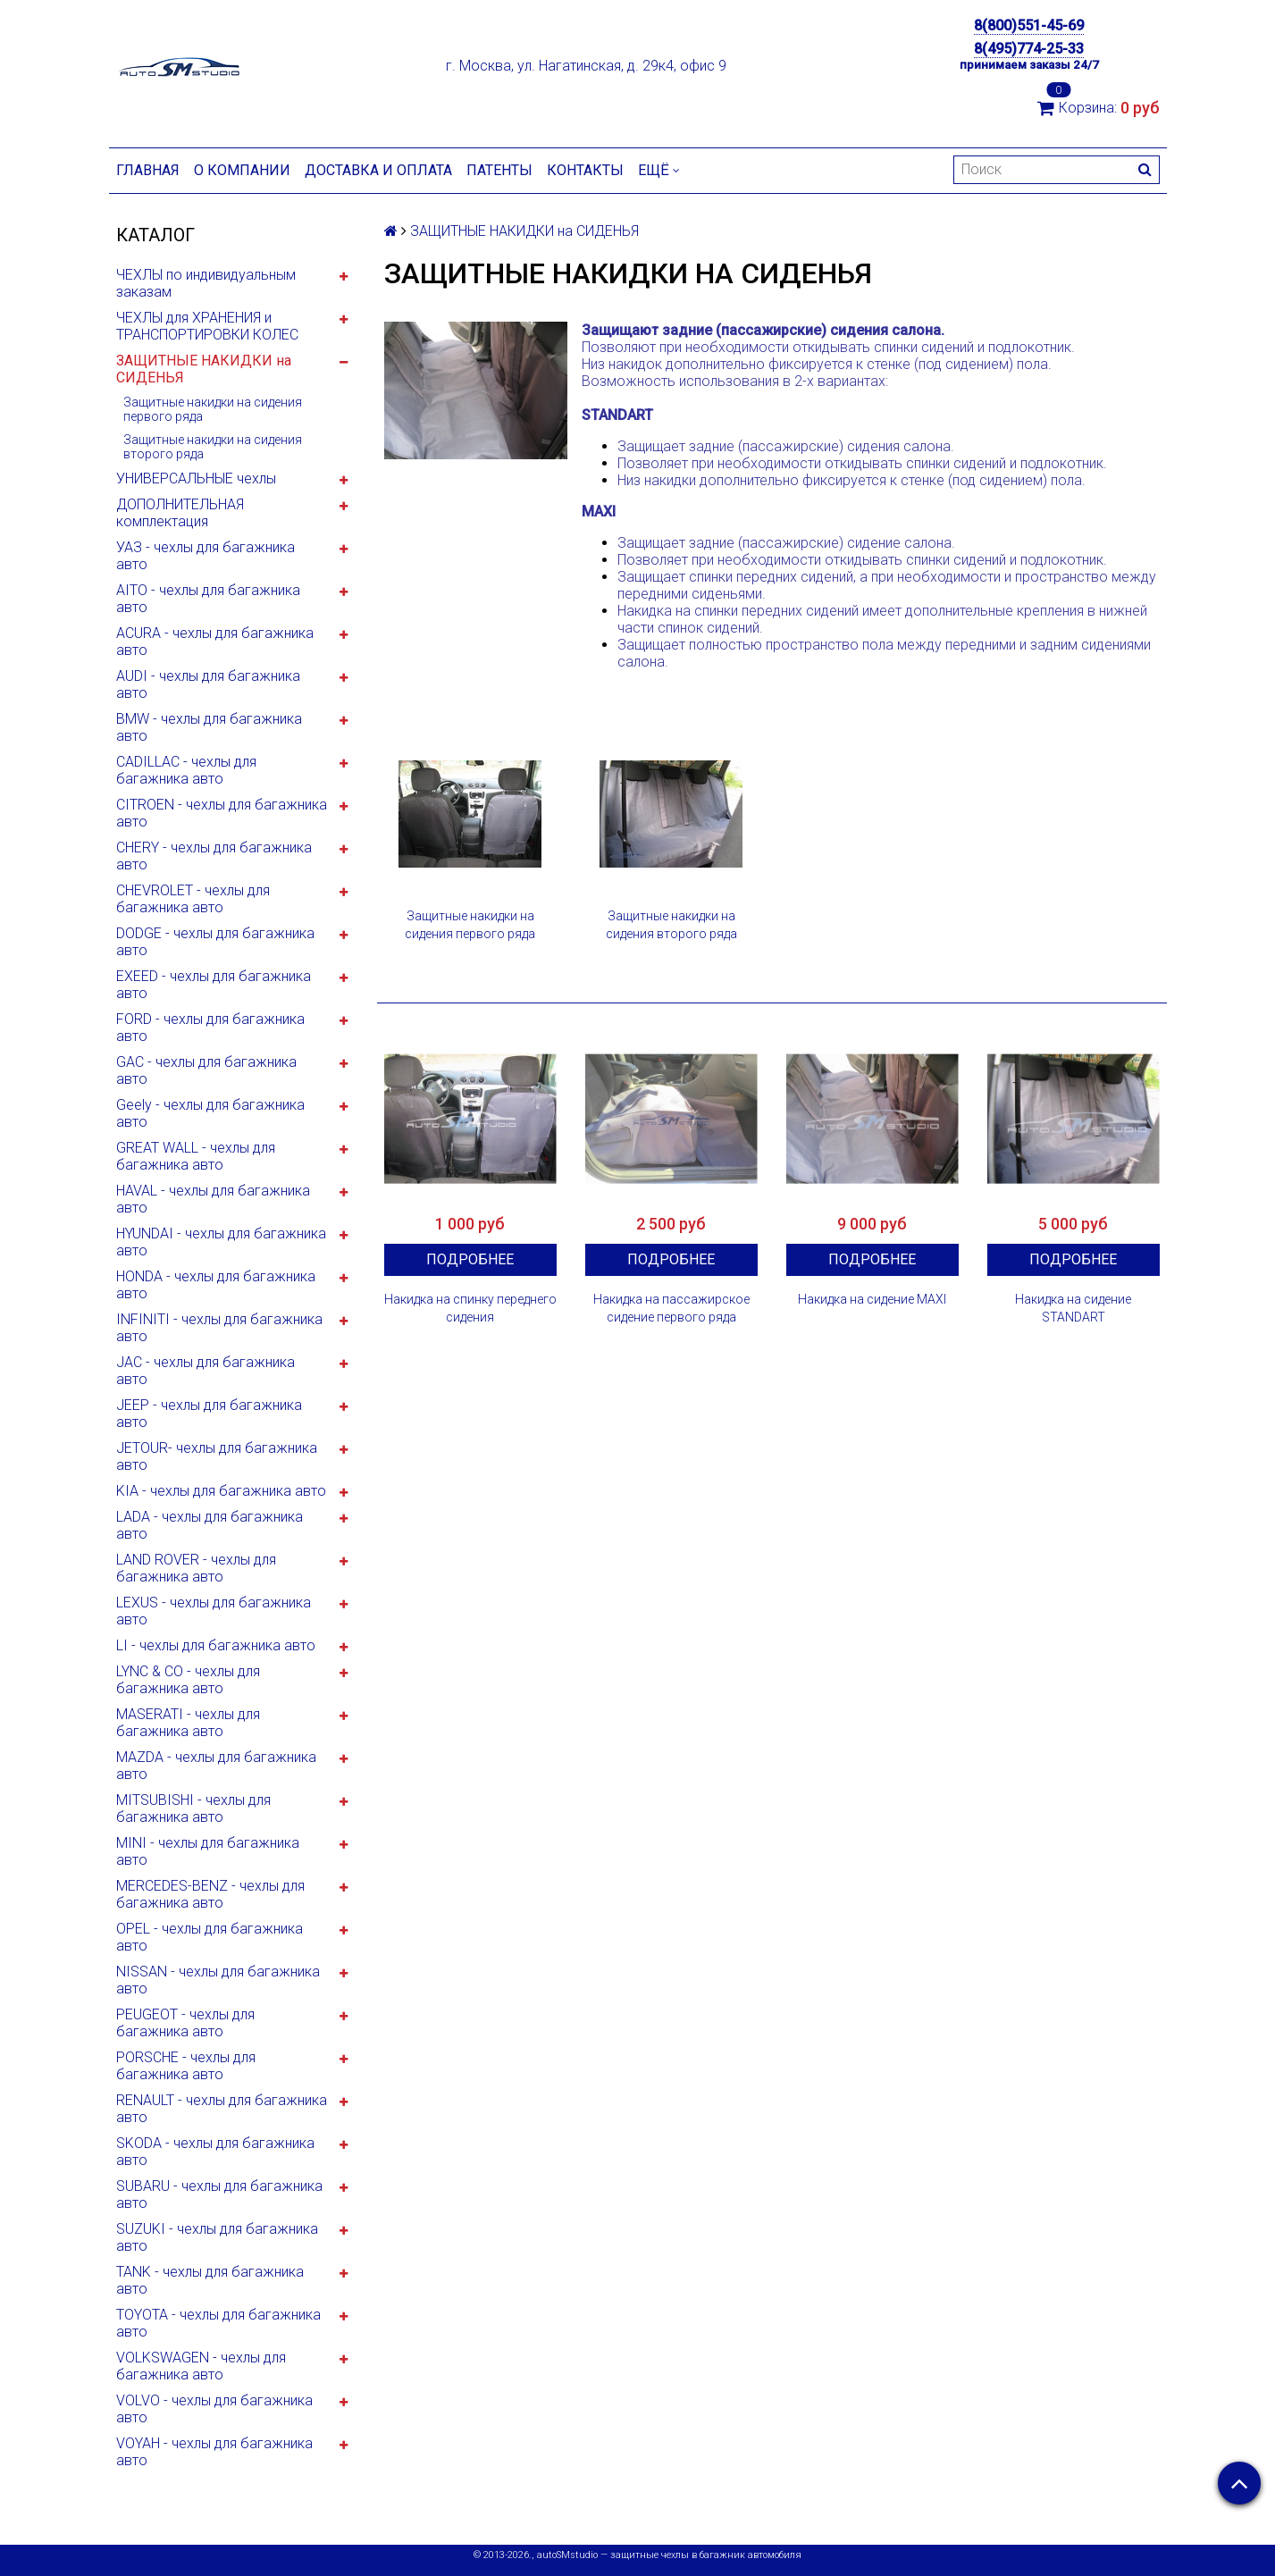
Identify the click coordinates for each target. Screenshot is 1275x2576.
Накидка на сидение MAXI (872, 1299)
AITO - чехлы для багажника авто (208, 599)
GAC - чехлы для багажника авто (206, 1070)
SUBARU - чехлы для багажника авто (219, 2194)
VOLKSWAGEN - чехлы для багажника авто (201, 2366)
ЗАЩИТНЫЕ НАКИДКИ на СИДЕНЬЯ (203, 369)
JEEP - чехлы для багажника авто (209, 1414)
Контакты (585, 170)
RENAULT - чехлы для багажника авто (221, 2109)
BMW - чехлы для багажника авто (209, 727)
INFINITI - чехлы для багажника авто (219, 1328)
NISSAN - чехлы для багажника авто (218, 1980)
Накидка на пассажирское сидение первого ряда (671, 1308)
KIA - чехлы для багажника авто (221, 1490)
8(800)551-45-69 (1029, 25)
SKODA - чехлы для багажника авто (215, 2152)
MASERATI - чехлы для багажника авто (188, 1723)
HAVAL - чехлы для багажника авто (213, 1199)
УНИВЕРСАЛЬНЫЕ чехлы (196, 478)
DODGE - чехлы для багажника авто (215, 942)
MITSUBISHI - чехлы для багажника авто (193, 1808)
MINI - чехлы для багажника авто (207, 1851)
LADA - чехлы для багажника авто (209, 1525)
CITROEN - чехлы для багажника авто (221, 813)
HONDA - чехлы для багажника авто (215, 1285)
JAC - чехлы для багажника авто (205, 1371)
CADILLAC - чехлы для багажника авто (186, 770)
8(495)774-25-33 (1029, 48)
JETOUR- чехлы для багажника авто (216, 1456)
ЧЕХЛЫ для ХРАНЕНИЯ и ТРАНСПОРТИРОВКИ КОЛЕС (207, 326)
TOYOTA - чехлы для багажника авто (218, 2323)
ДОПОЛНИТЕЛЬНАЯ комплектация (180, 513)
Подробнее (470, 1259)
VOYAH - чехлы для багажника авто (214, 2452)
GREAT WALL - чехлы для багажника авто (195, 1156)
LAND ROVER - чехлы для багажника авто (196, 1568)
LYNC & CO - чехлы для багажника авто (188, 1680)
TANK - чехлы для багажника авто (210, 2280)
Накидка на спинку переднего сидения (470, 1308)
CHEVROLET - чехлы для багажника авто (193, 899)
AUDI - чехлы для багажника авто (208, 684)
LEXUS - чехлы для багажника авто (213, 1611)
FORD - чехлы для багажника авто (210, 1028)
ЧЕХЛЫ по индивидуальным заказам (206, 283)
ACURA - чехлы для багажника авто (215, 642)
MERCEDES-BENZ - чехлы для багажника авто (210, 1894)
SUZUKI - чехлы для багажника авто (217, 2237)
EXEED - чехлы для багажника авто (213, 985)
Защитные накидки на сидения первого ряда (212, 409)
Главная (148, 170)
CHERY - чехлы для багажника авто (214, 856)
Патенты (499, 170)
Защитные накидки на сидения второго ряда (212, 446)
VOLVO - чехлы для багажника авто (214, 2409)
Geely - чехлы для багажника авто (210, 1113)
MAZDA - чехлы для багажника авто (216, 1766)
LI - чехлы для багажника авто (215, 1645)
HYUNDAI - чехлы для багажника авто (221, 1242)
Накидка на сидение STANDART (1073, 1308)
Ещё (659, 170)
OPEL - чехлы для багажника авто (209, 1937)
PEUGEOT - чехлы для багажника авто (185, 2023)
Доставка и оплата (378, 170)
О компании (242, 170)
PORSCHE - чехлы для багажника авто (186, 2066)
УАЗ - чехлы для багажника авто (205, 556)
